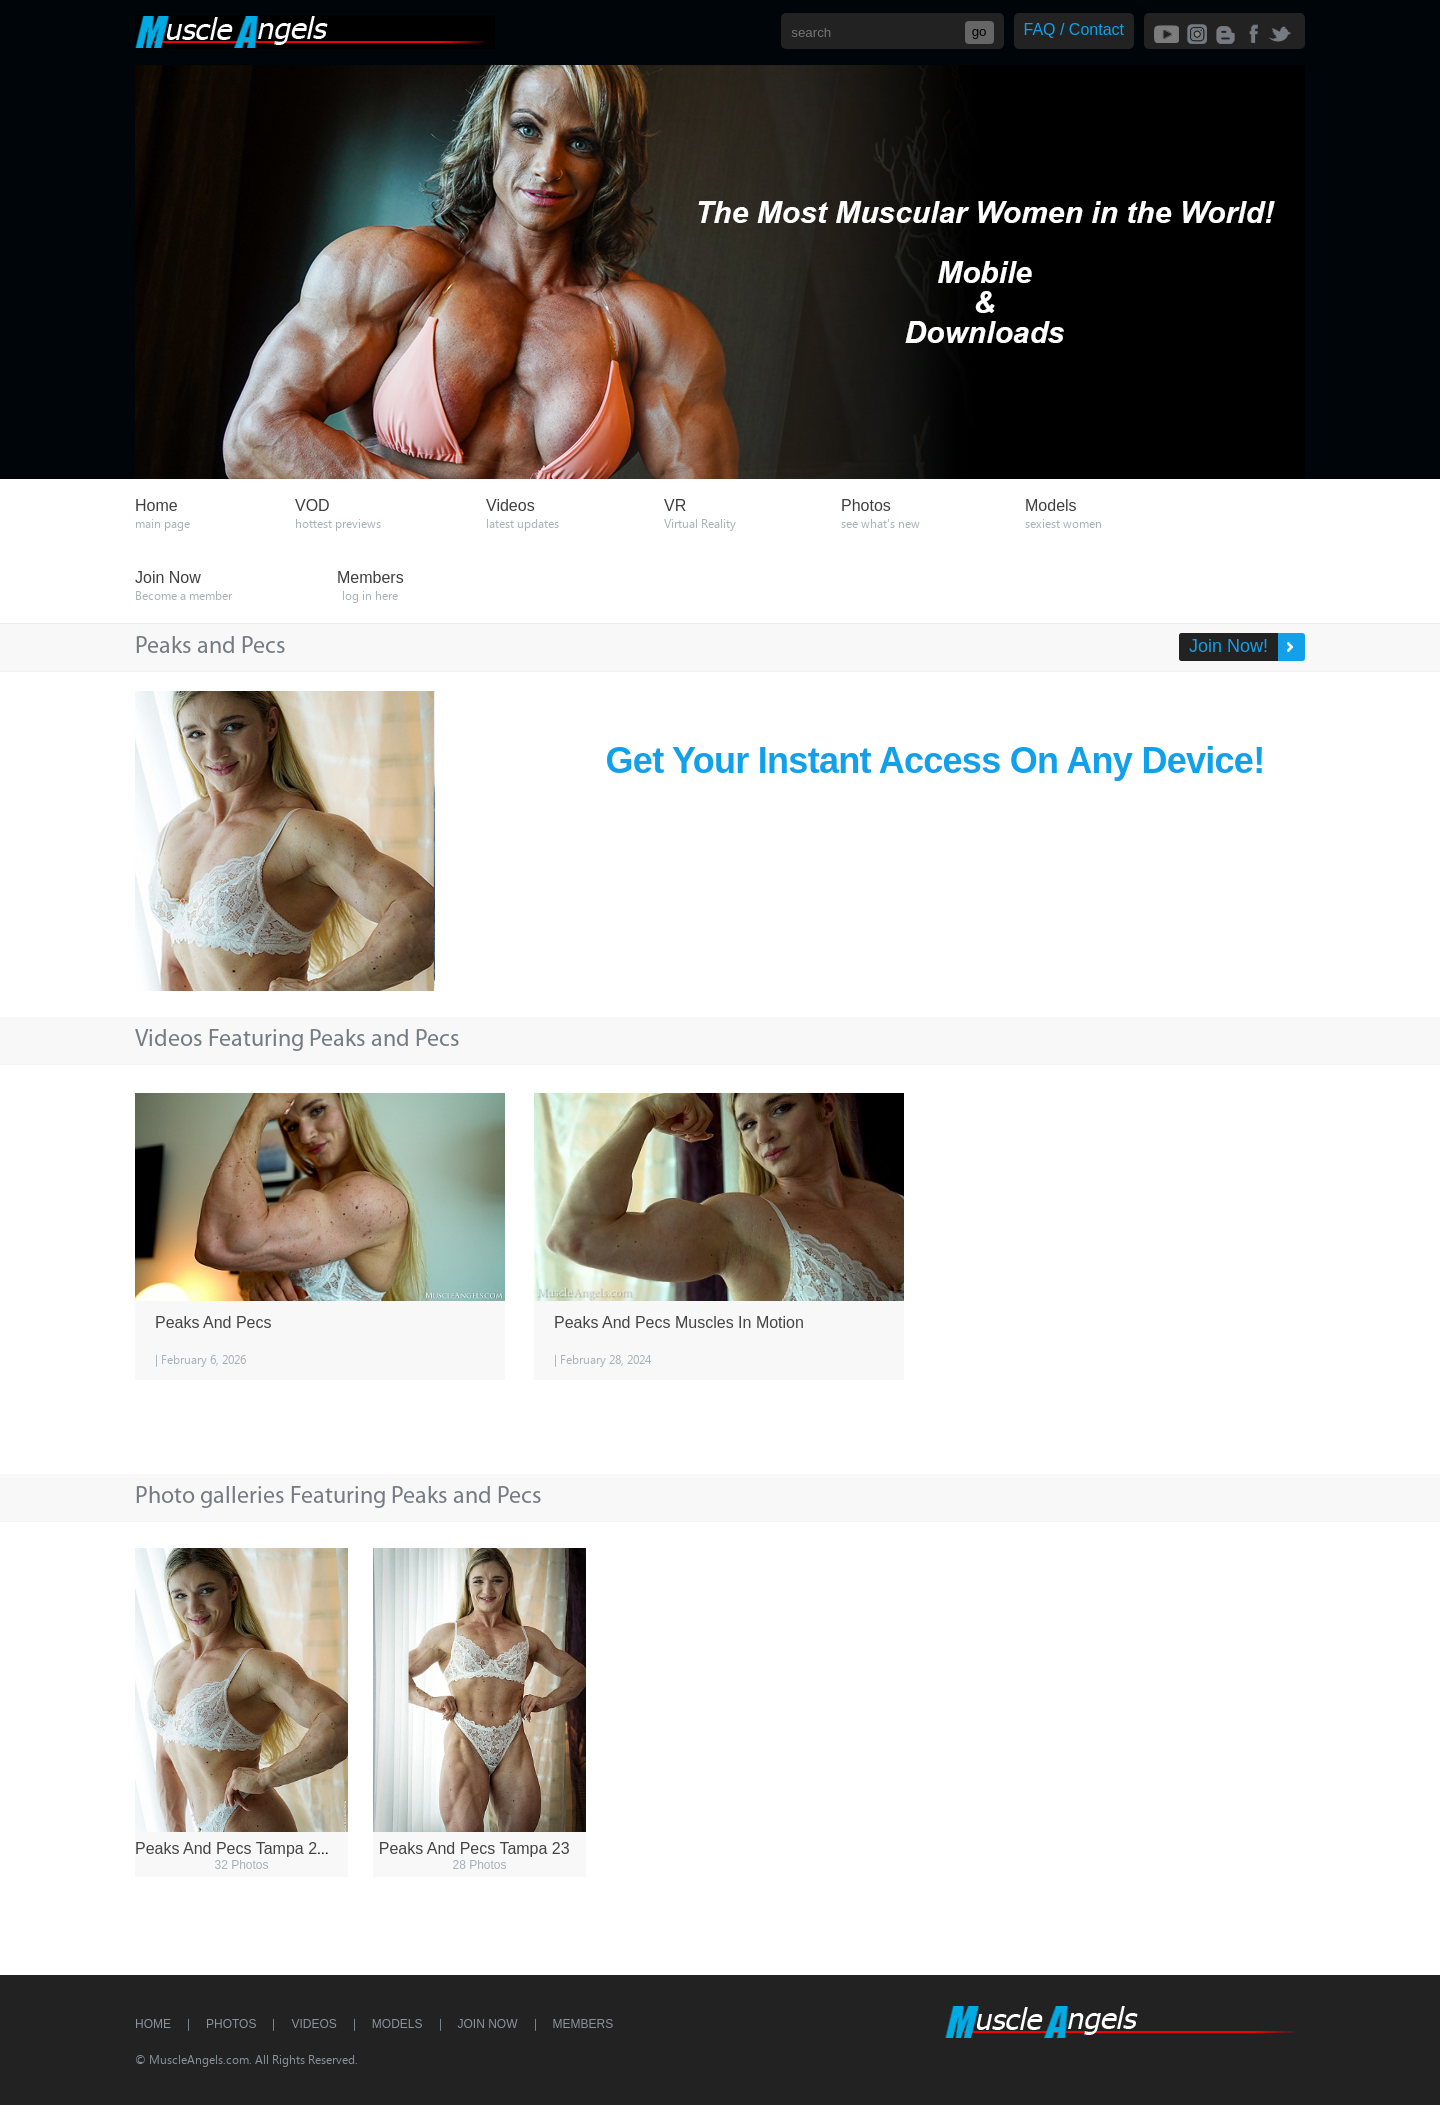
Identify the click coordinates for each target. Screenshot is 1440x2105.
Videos (313, 2024)
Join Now (488, 2024)
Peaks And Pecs (213, 1322)
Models (397, 2024)
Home (153, 2024)
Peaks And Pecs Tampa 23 (474, 1848)
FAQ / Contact (1074, 29)
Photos (231, 2024)
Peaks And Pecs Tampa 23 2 (237, 1848)
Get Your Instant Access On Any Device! (935, 760)
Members (583, 2024)
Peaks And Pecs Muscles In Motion (679, 1322)
